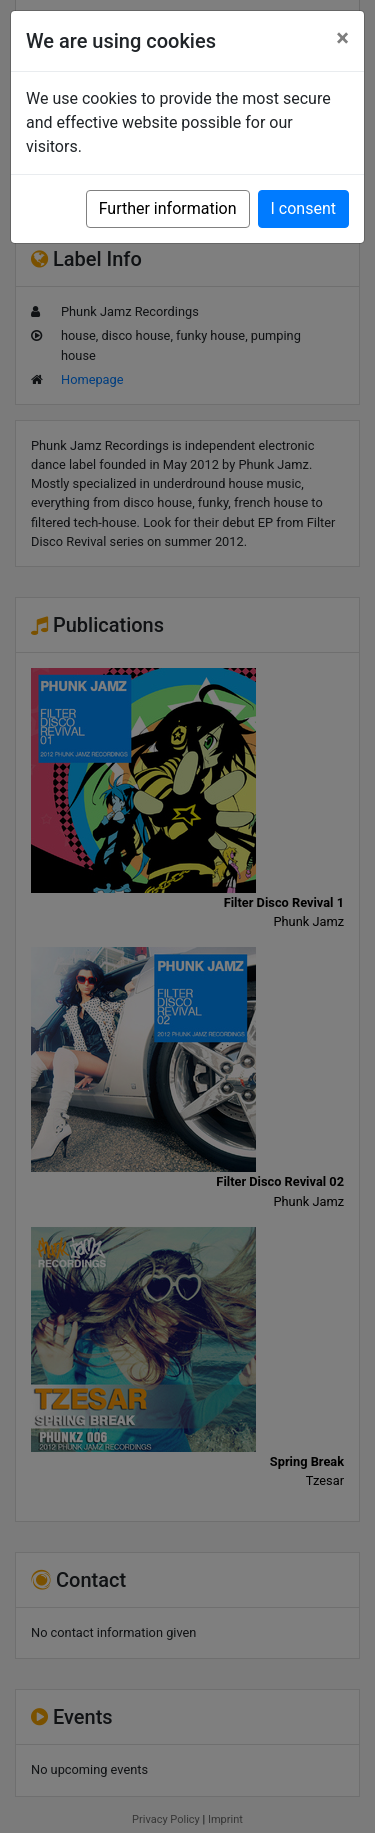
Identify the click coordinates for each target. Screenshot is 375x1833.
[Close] (342, 38)
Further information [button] (168, 208)
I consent (303, 208)
